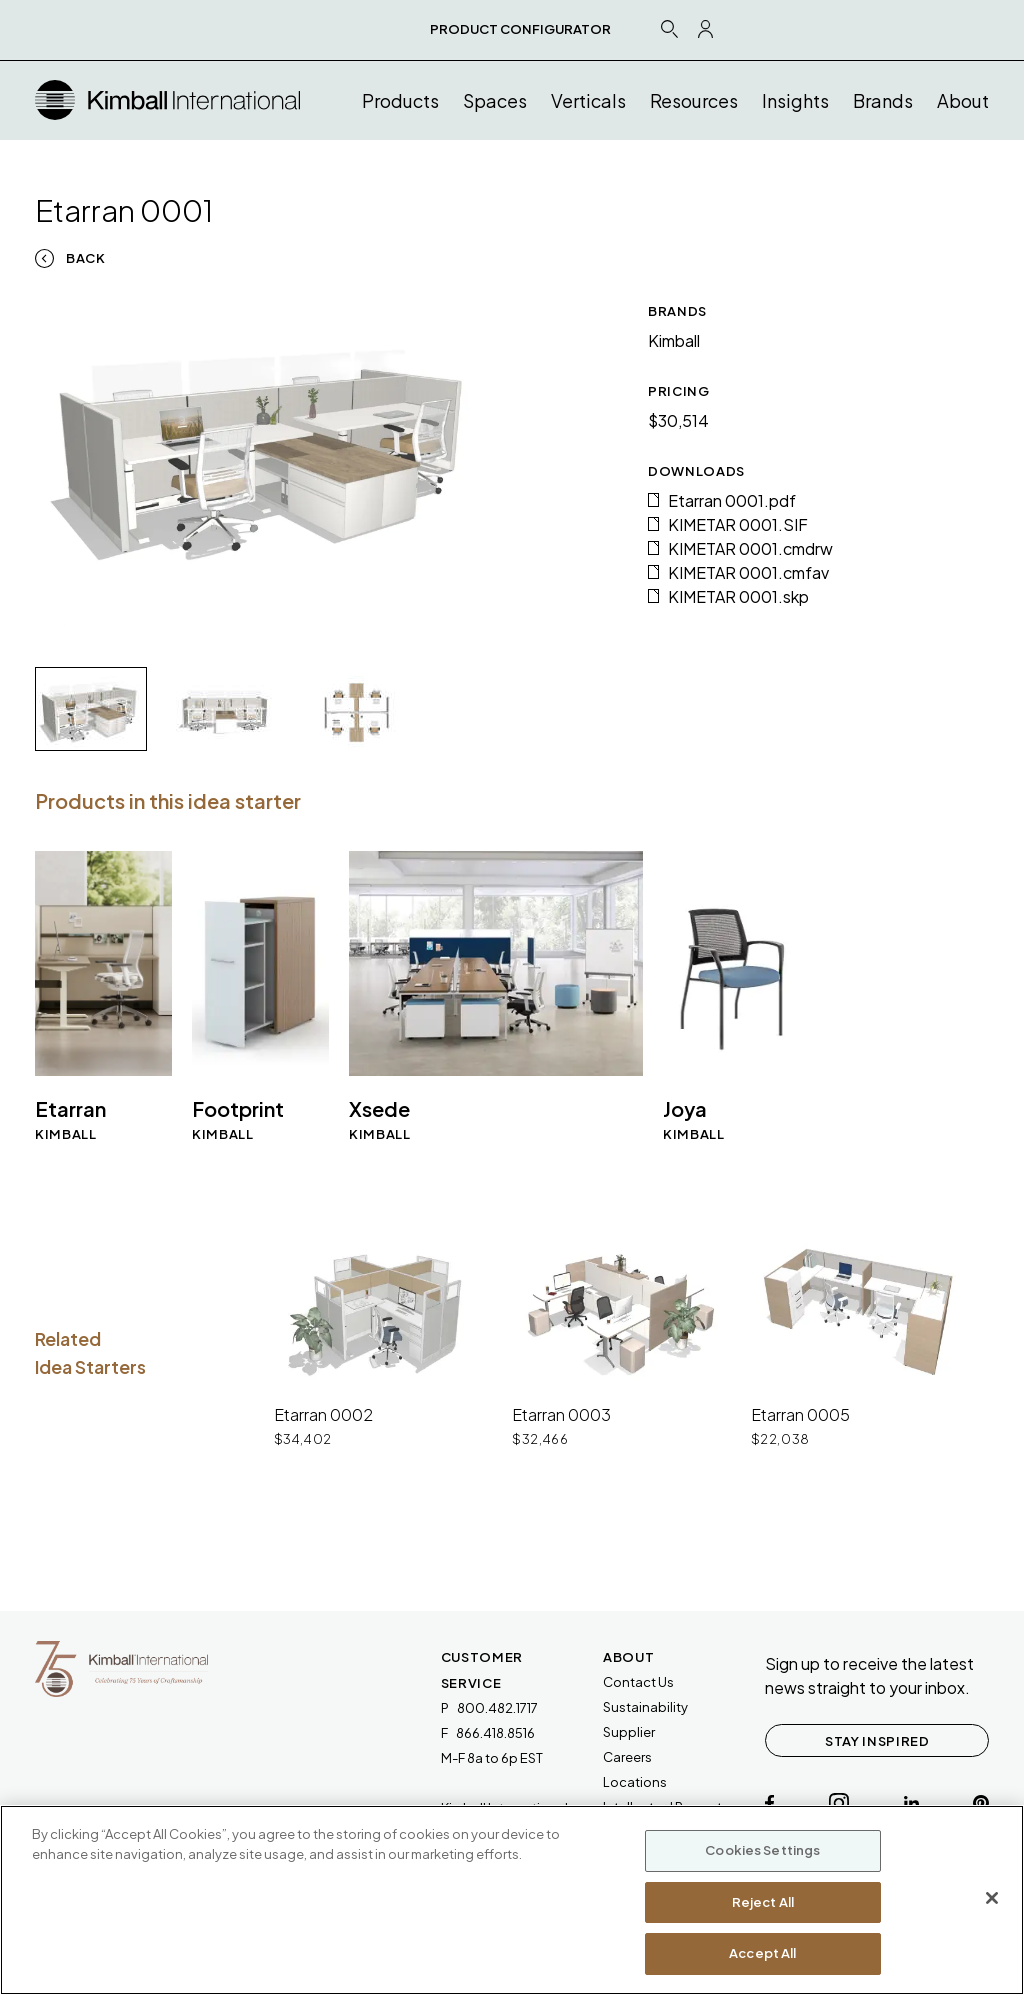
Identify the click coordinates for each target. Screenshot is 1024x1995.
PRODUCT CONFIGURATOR (520, 29)
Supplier (629, 1732)
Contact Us (638, 1682)
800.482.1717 (497, 1708)
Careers (627, 1757)
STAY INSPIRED (877, 1741)
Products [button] (400, 100)
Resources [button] (694, 100)
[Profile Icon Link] (705, 29)
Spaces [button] (495, 100)
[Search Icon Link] (669, 28)
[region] (512, 1900)
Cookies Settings (762, 1850)
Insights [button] (795, 100)
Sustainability (645, 1707)
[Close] (992, 1898)
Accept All (762, 1953)
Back (86, 258)
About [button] (963, 100)
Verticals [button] (588, 100)
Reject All (763, 1902)
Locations (635, 1782)
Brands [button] (883, 100)
